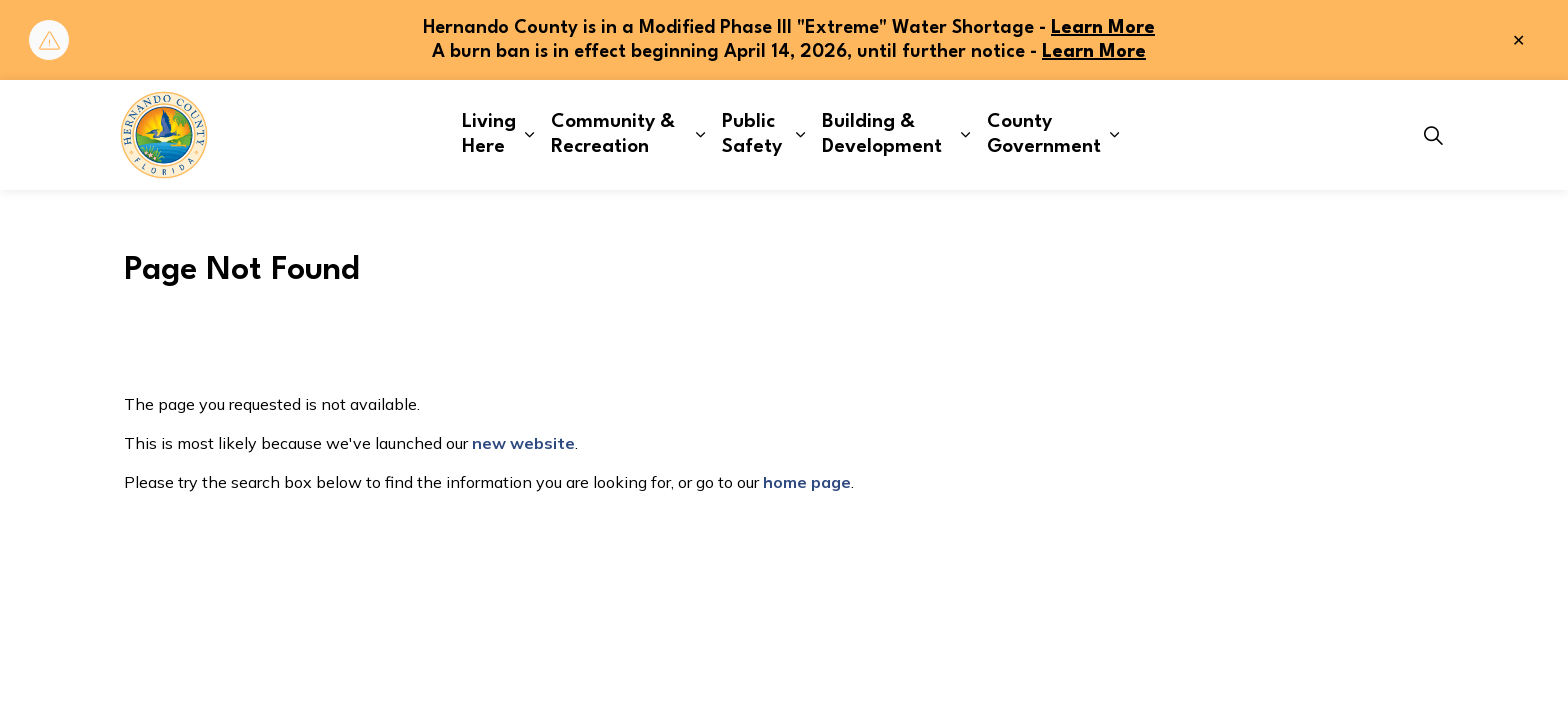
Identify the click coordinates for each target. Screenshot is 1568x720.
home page (807, 482)
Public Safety (752, 134)
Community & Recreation (613, 134)
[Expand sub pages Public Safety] (800, 135)
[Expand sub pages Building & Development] (965, 135)
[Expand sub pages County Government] (1115, 135)
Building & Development (882, 134)
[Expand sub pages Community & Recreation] (700, 135)
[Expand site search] (1433, 135)
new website (523, 443)
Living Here (489, 134)
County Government (1044, 134)
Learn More (1103, 28)
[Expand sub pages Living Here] (529, 135)
